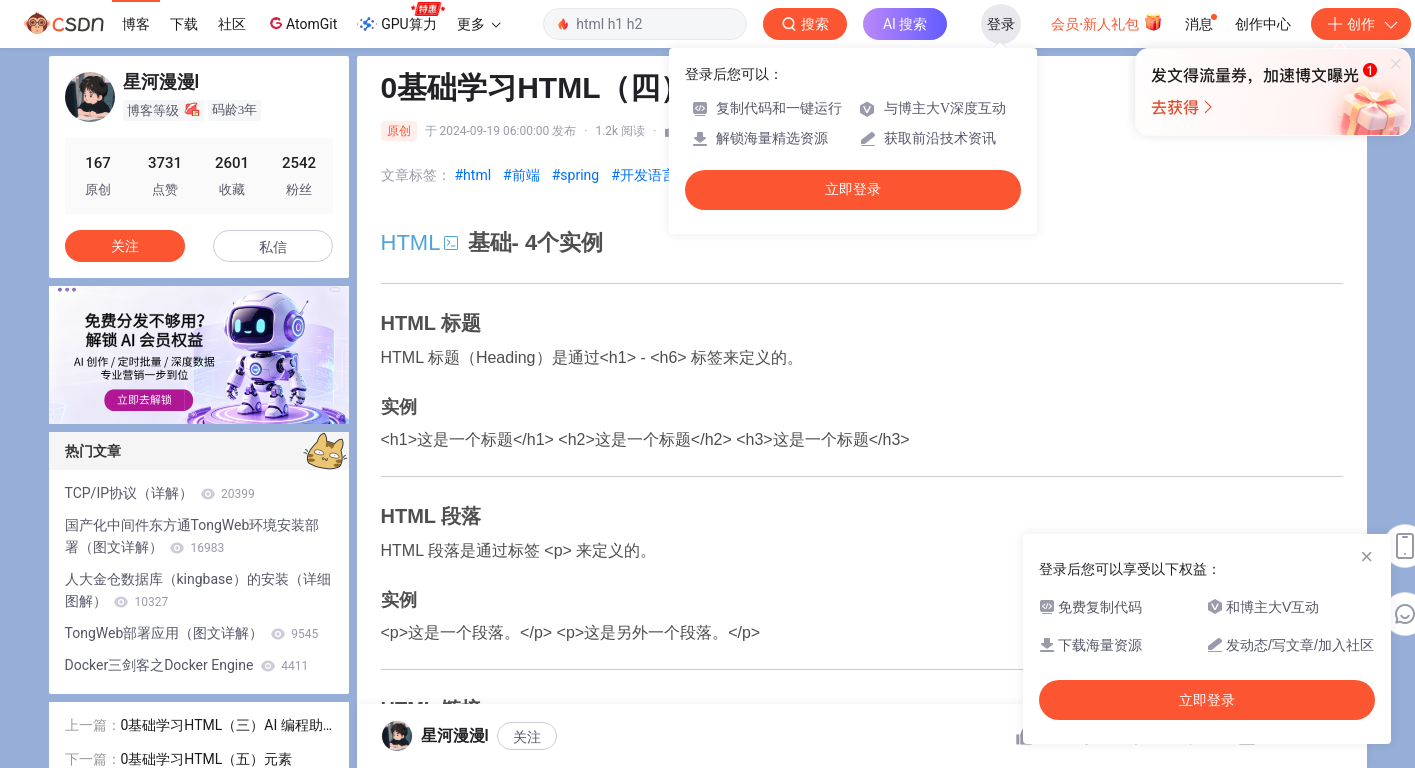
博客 (136, 24)
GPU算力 (400, 18)
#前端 (521, 175)
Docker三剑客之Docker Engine (187, 665)
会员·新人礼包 (1106, 22)
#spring (575, 175)
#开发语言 (643, 175)
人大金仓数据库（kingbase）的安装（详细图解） (198, 590)
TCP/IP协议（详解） (160, 493)
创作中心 (1263, 24)
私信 (273, 247)
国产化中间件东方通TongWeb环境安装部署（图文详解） (192, 536)
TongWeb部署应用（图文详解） (192, 633)
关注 (527, 737)
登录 (1001, 24)
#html (473, 175)
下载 (184, 24)
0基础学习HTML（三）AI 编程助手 (222, 726)
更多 (479, 24)
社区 (232, 24)
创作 (1361, 24)
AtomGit (301, 23)
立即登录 (853, 189)
